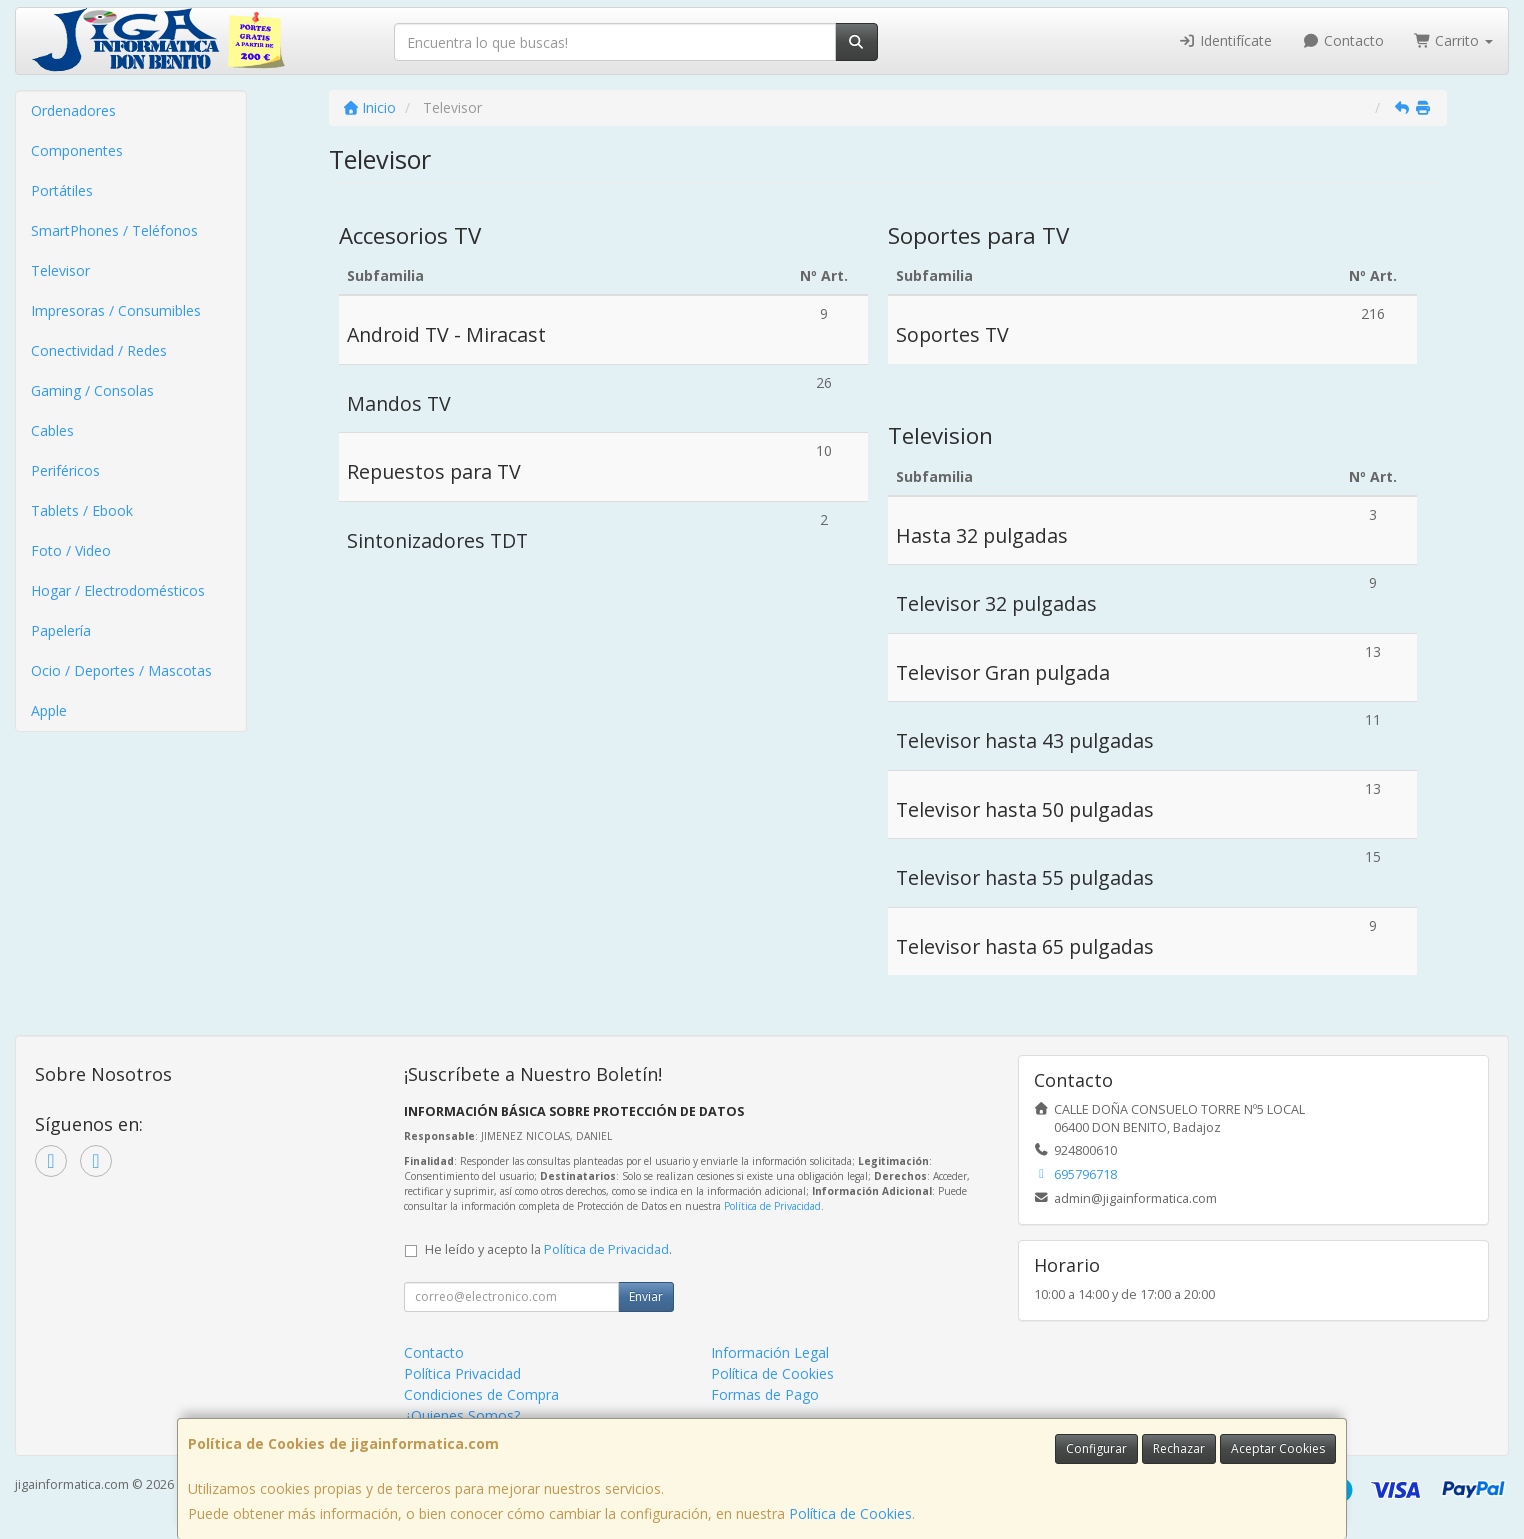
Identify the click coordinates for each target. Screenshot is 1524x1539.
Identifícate (1226, 40)
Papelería (61, 630)
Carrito (1454, 40)
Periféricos (65, 470)
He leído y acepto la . (548, 1249)
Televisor (60, 270)
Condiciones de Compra (481, 1394)
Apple (49, 710)
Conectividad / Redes (99, 350)
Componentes (77, 150)
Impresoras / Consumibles (116, 310)
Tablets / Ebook (82, 510)
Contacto (1343, 40)
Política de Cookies (850, 1513)
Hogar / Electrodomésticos (118, 590)
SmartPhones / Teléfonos (114, 230)
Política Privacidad (462, 1373)
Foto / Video (71, 550)
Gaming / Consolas (92, 390)
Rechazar (1179, 1448)
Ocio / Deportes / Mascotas (121, 670)
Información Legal (770, 1352)
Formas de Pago (765, 1394)
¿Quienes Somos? (462, 1415)
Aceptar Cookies (1278, 1448)
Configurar (1096, 1448)
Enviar (646, 1296)
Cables (52, 430)
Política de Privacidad (772, 1206)
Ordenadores (73, 110)
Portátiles (62, 190)
